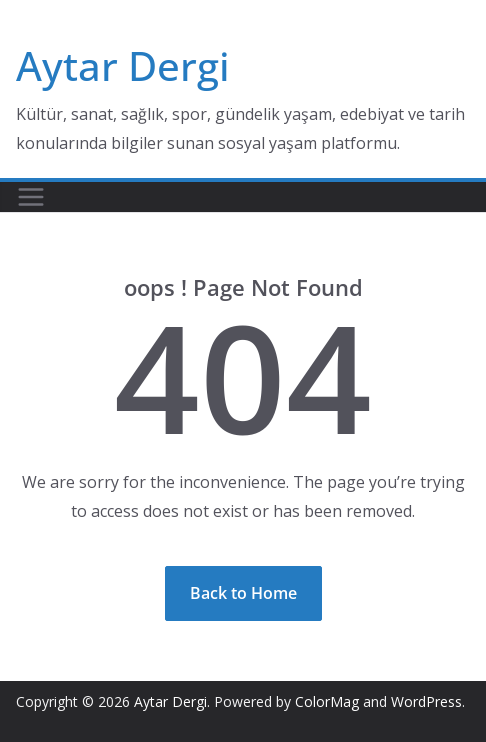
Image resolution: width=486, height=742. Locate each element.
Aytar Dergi (123, 65)
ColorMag (327, 701)
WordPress (426, 701)
